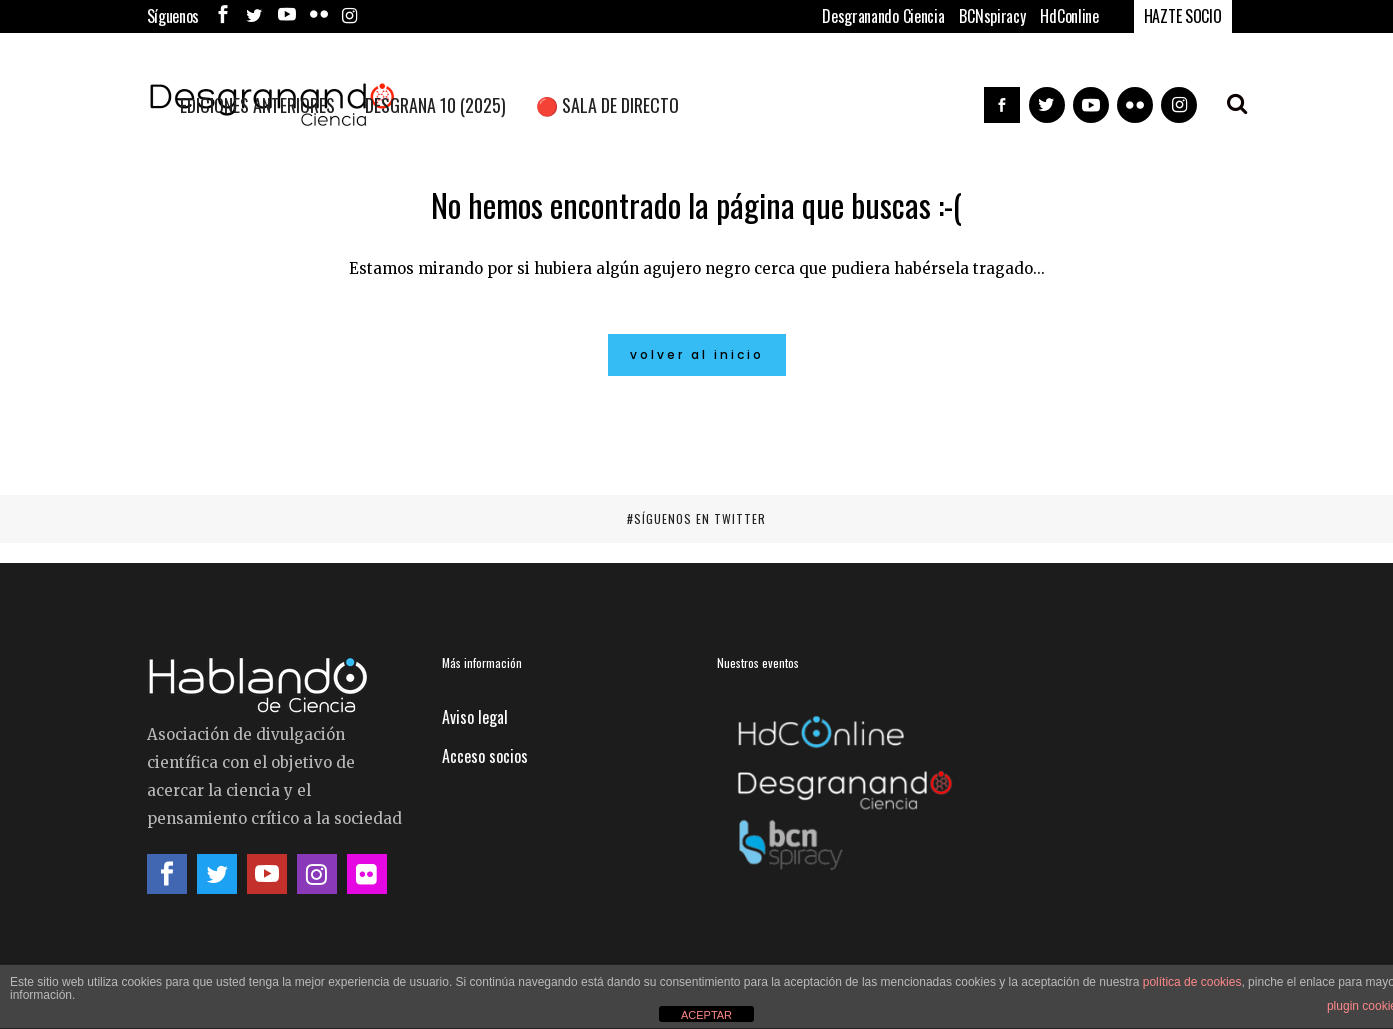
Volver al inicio (697, 354)
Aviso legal (475, 717)
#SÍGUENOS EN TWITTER (696, 518)
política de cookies (1192, 982)
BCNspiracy (992, 16)
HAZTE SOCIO (1183, 16)
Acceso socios (485, 756)
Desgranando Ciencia (883, 16)
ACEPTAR (706, 1015)
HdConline (1069, 16)
